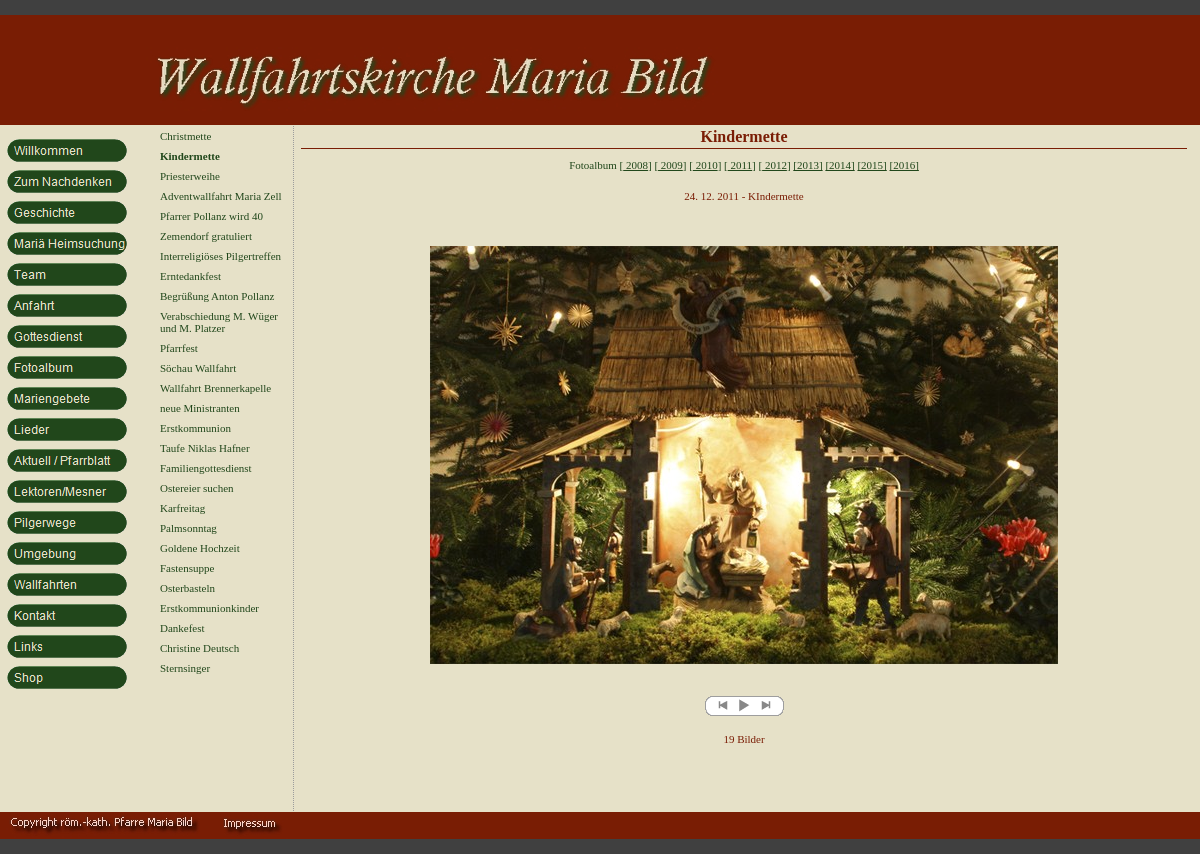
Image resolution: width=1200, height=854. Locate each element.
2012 (774, 165)
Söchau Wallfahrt (198, 368)
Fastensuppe (187, 568)
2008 (635, 165)
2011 (740, 165)
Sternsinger (185, 668)
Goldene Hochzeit (200, 548)
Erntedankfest (190, 276)
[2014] (839, 165)
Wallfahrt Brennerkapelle (215, 388)
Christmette (185, 136)
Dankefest (182, 628)
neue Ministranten (200, 408)
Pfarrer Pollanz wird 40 (211, 216)
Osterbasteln (187, 588)
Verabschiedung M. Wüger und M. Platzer (219, 322)
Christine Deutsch (199, 648)
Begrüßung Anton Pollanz (217, 296)
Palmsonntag (188, 528)
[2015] (871, 165)
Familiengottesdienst (206, 468)
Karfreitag (182, 508)
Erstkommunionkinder (209, 608)
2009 (670, 165)
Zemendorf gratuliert (206, 236)
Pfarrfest (179, 348)
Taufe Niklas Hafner (205, 448)
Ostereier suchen (197, 488)
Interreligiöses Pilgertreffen (220, 256)
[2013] (807, 165)
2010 (705, 165)
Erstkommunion (195, 428)
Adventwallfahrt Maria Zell (221, 196)
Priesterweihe (190, 176)
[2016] (904, 165)
